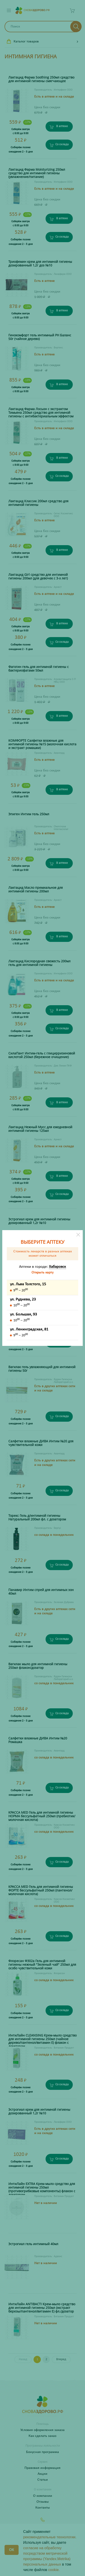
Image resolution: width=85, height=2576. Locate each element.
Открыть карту (42, 1272)
